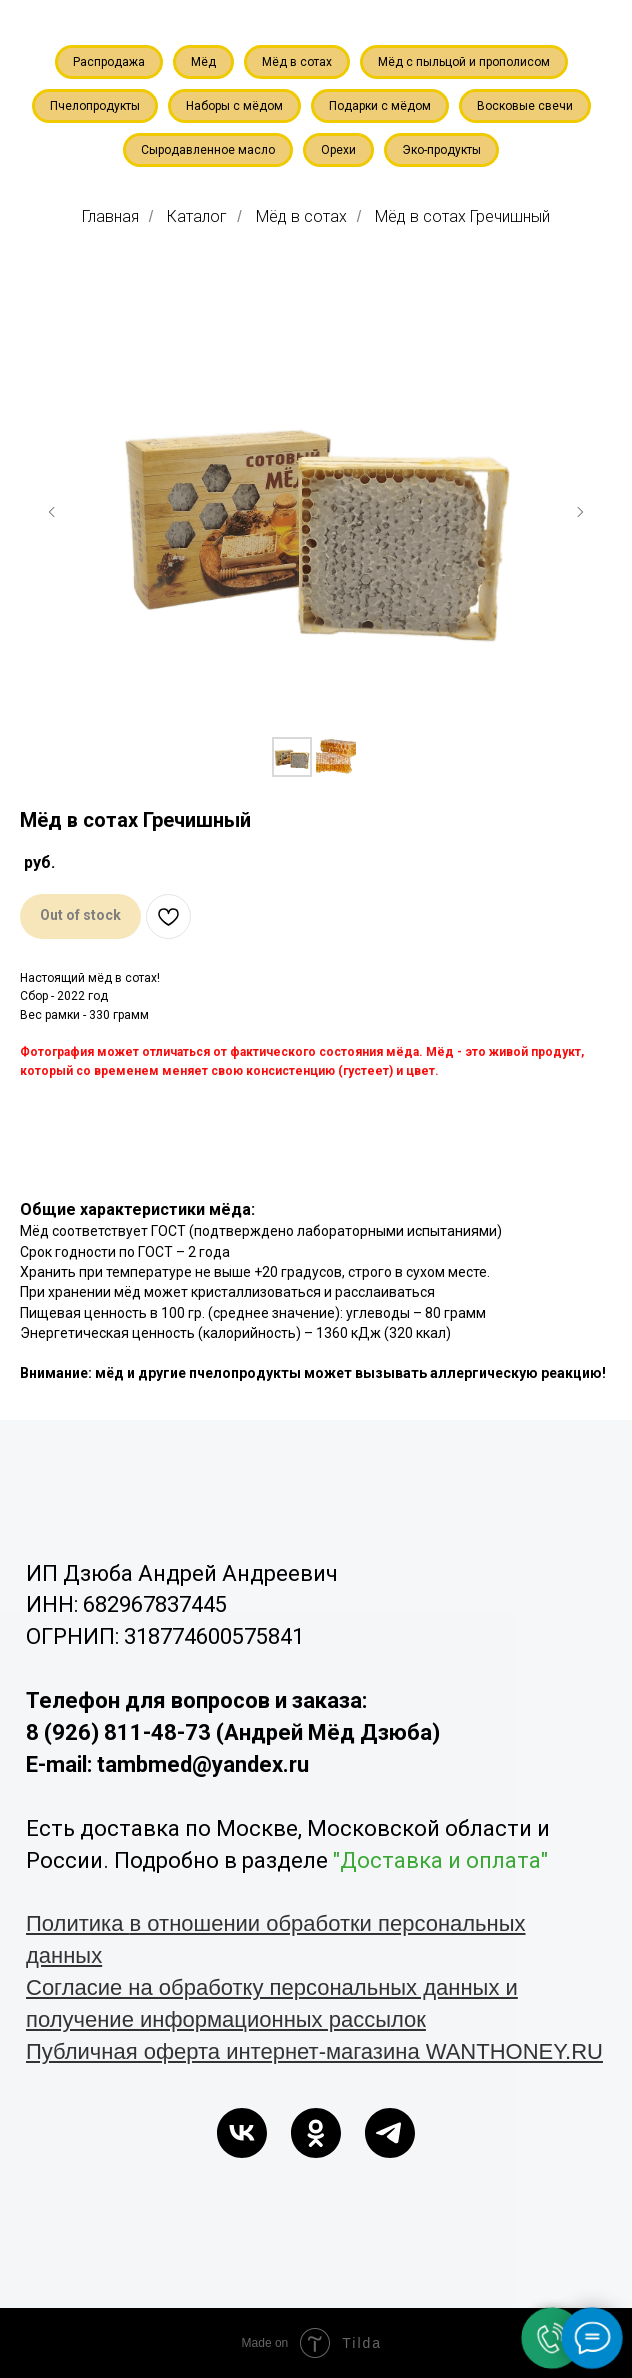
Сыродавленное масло (208, 150)
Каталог (197, 216)
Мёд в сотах (297, 62)
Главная (110, 216)
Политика (78, 1923)
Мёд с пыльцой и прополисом (464, 62)
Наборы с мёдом (234, 106)
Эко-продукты (441, 150)
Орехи (338, 150)
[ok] (316, 2133)
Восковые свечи (525, 106)
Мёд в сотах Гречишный (462, 216)
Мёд (203, 62)
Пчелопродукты (95, 106)
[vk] (242, 2133)
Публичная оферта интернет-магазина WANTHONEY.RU (314, 2051)
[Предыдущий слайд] (52, 512)
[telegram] (390, 2133)
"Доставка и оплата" (440, 1860)
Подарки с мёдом (380, 106)
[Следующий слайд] (580, 512)
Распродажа (109, 62)
